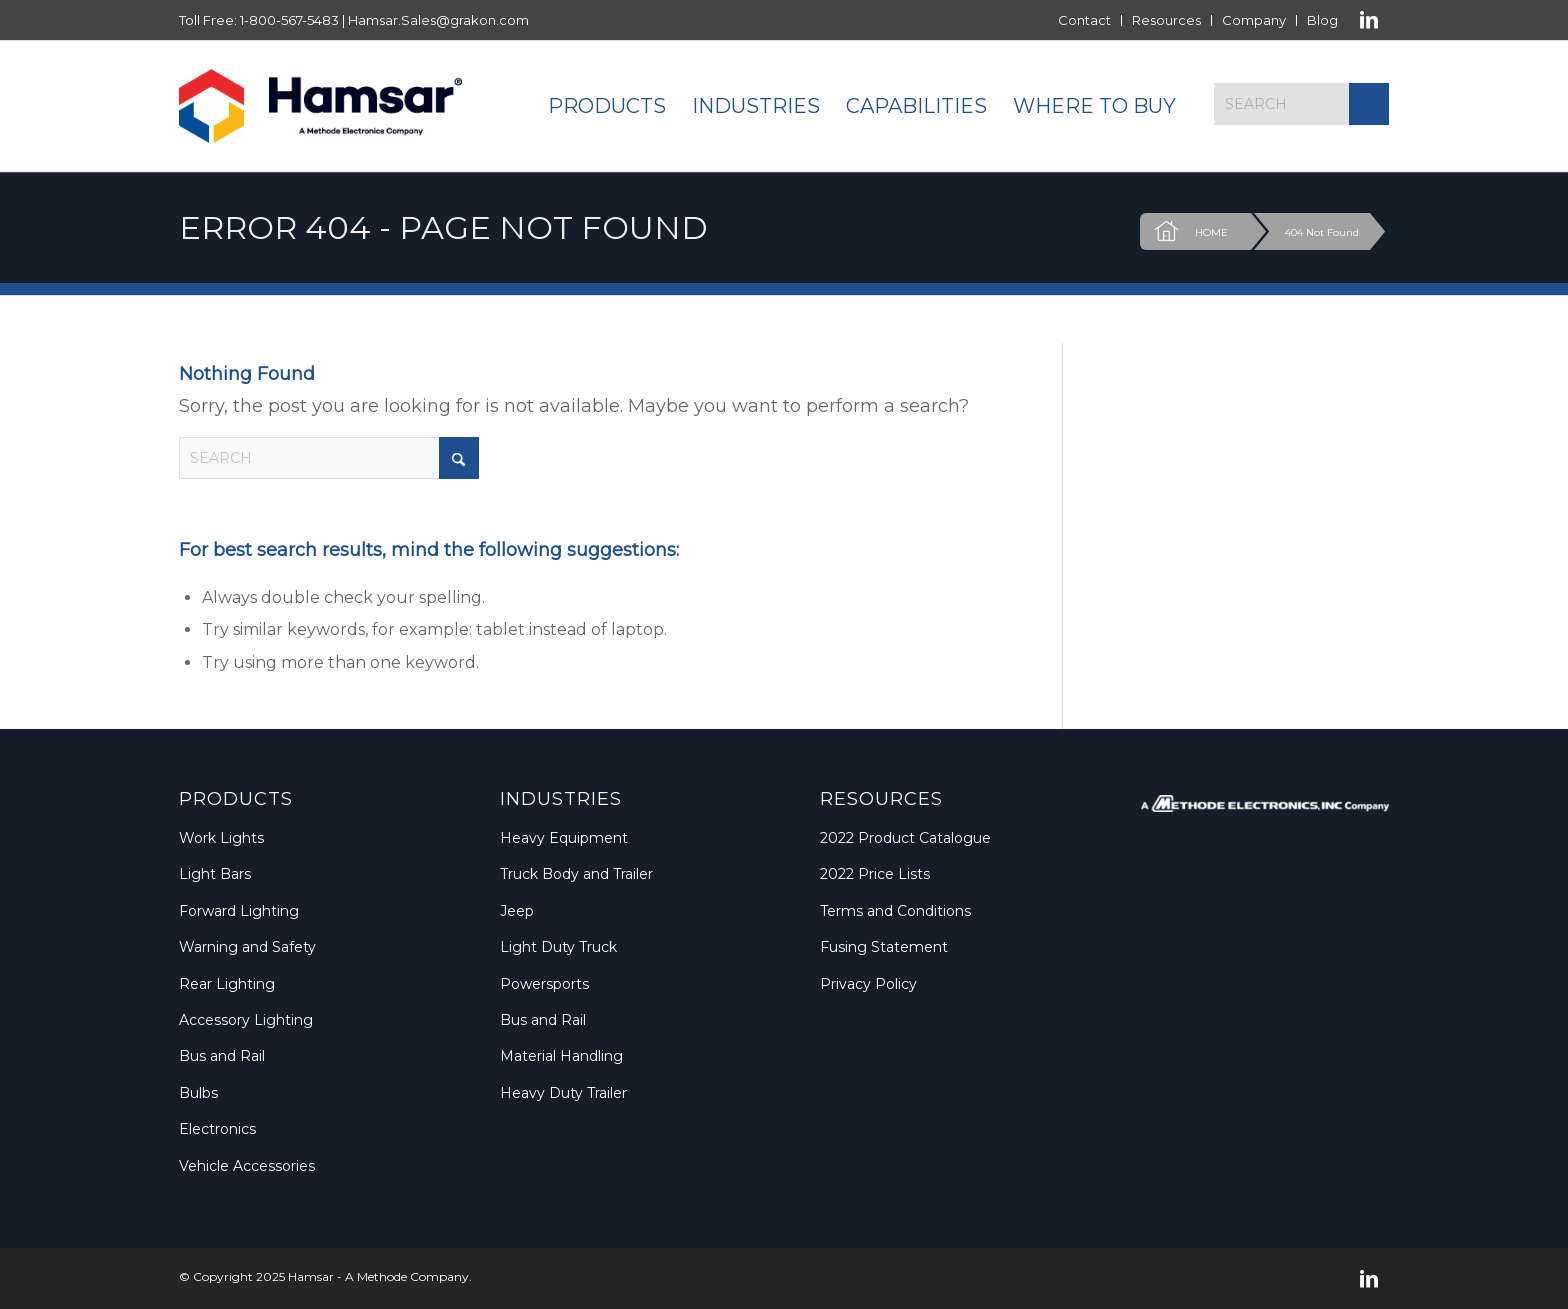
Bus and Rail (222, 1056)
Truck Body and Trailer (576, 874)
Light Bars (215, 874)
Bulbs (198, 1093)
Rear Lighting (227, 984)
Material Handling (561, 1056)
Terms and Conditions (895, 911)
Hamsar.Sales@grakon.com (438, 20)
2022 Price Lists (875, 874)
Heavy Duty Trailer (563, 1093)
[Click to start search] (1369, 104)
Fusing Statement (884, 947)
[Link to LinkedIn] (1369, 20)
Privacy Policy (868, 984)
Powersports (544, 984)
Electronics (217, 1129)
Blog (1322, 20)
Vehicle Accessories (247, 1166)
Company (1254, 20)
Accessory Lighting (246, 1020)
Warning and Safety (247, 947)
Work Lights (221, 838)
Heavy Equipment (564, 838)
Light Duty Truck (558, 947)
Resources (1166, 20)
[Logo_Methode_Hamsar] (320, 106)
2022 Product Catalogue (905, 838)
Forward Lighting (239, 911)
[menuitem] (1085, 20)
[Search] (1301, 104)
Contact (1084, 20)
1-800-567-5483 (289, 20)
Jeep (517, 911)
